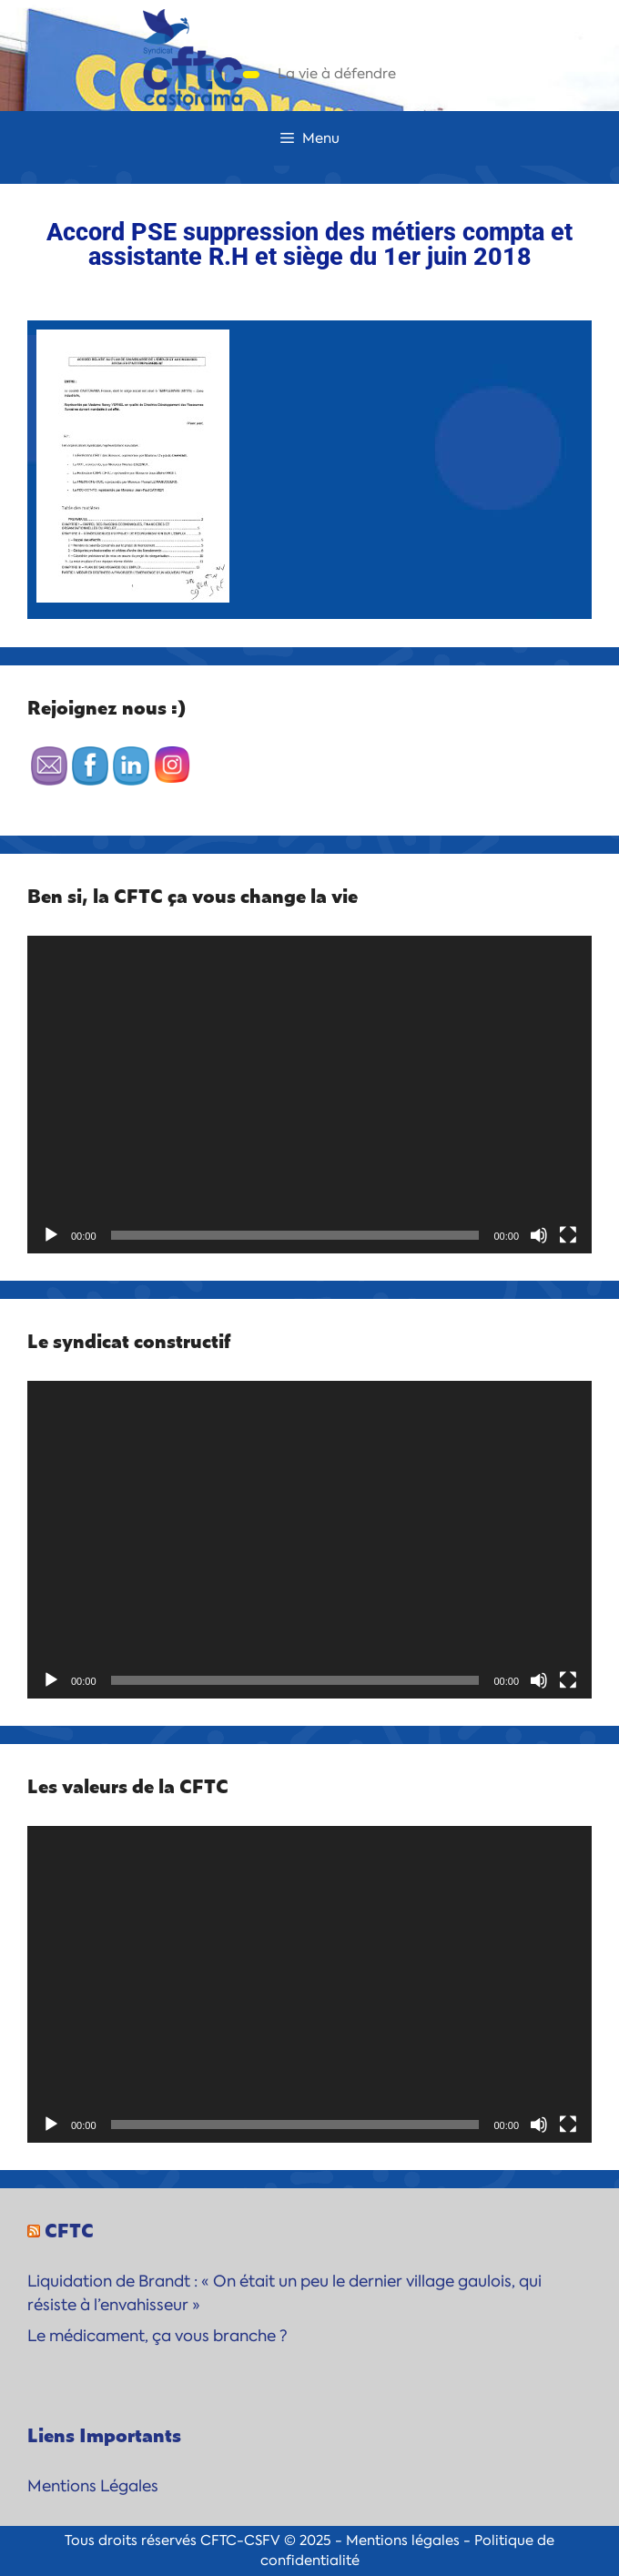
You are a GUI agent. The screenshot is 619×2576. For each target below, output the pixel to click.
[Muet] (539, 1235)
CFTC (69, 2229)
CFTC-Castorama (377, 50)
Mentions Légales (92, 2486)
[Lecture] (51, 1235)
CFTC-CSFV (240, 2540)
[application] (309, 1094)
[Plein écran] (568, 1235)
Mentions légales (403, 2540)
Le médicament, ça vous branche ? (157, 2336)
